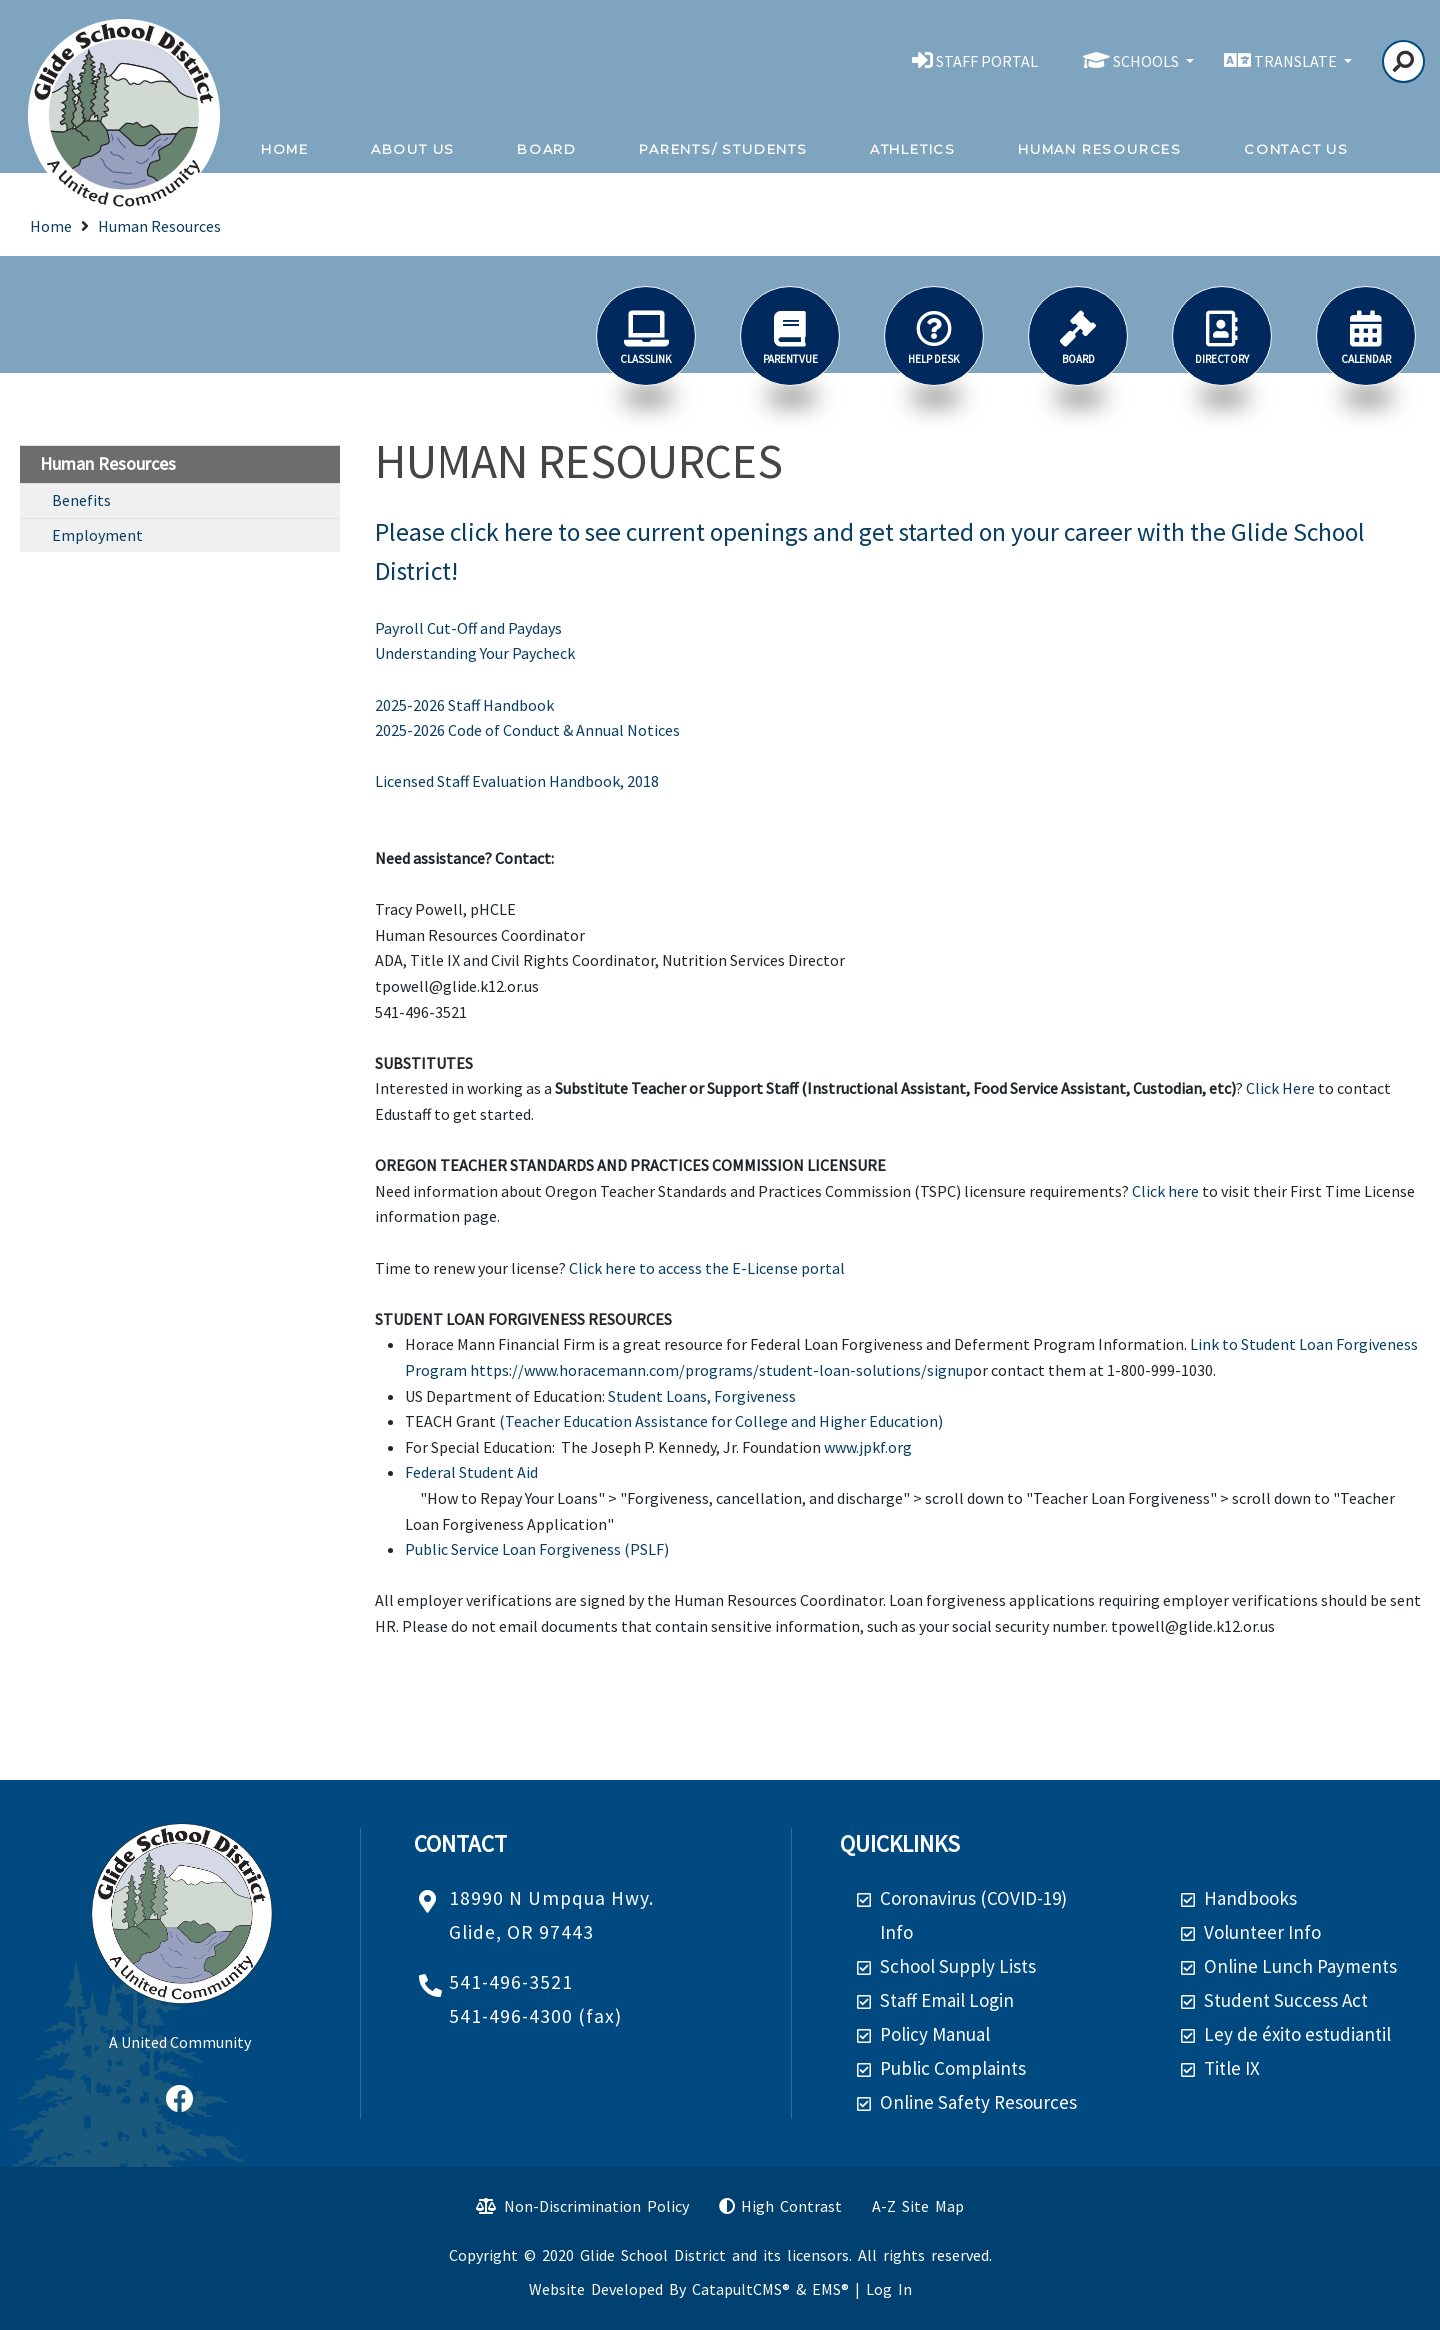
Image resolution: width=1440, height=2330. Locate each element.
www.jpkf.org (868, 1447)
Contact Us (1296, 149)
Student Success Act (1286, 2000)
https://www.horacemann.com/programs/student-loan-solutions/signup (721, 1370)
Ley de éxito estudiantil (1297, 2034)
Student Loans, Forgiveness (702, 1396)
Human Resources (1100, 149)
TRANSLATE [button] (1297, 61)
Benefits (81, 500)
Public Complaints (953, 2068)
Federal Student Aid (471, 1472)
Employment (97, 535)
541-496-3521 (511, 1982)
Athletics (913, 149)
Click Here (1280, 1088)
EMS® (830, 2289)
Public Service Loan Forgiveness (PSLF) (537, 1549)
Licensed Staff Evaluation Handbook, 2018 (517, 781)
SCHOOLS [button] (1147, 61)
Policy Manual (935, 2034)
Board (547, 149)
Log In (889, 2289)
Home (285, 149)
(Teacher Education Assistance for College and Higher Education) (721, 1421)
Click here (1165, 1191)
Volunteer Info (1262, 1932)
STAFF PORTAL (987, 61)
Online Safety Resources (978, 2102)
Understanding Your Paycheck (475, 653)
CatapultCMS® (741, 2289)
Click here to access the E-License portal (707, 1268)
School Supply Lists (958, 1966)
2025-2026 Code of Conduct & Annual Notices (527, 730)
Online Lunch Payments (1300, 1966)
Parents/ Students (723, 149)
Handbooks (1250, 1898)
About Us (413, 149)
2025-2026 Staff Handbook (464, 705)
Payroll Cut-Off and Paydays (468, 628)
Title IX (1232, 2068)
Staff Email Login (947, 2000)
